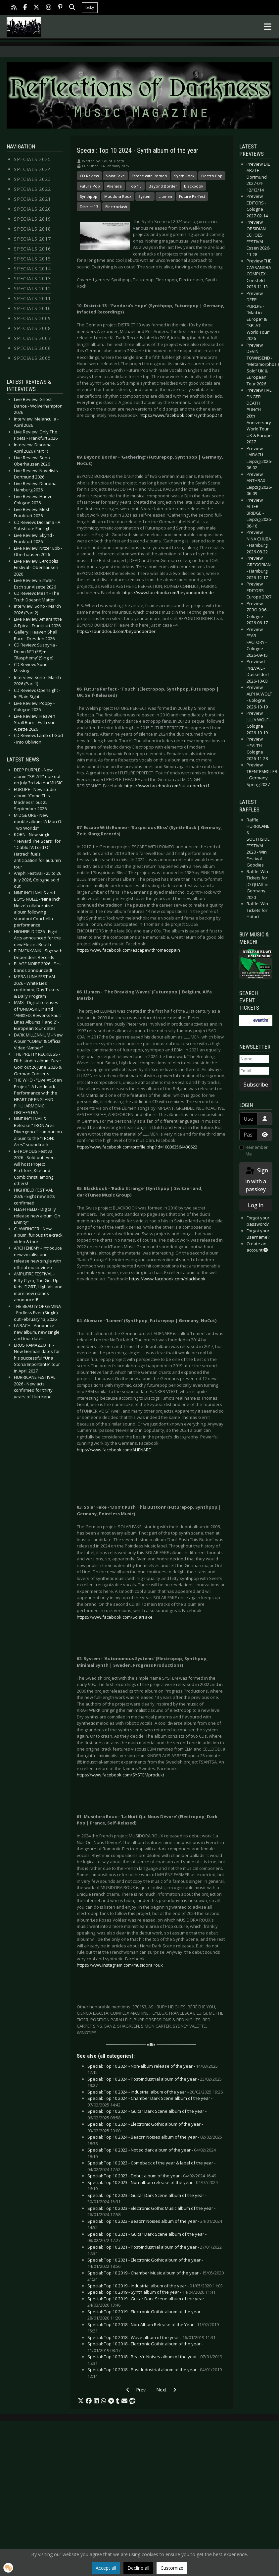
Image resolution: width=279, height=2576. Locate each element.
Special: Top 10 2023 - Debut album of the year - (151, 2176)
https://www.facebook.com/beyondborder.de (168, 592)
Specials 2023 (32, 179)
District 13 (89, 206)
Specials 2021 (32, 199)
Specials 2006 (32, 348)
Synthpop (88, 196)
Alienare (114, 186)
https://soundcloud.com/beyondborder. (117, 631)
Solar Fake (115, 175)
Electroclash (116, 206)
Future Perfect (192, 196)
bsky (89, 7)
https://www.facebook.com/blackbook (167, 1279)
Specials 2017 (32, 239)
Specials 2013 (32, 278)
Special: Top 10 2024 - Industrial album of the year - (155, 2092)
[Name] (254, 1059)
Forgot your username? (258, 1234)
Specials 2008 (32, 328)
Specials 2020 (32, 209)
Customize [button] (172, 2568)
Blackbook (193, 186)
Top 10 (135, 186)
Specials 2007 (32, 338)
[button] (81, 2401)
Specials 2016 (32, 249)
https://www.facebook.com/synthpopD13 (181, 415)
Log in (255, 1205)
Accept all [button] (106, 2568)
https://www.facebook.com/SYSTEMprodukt (120, 1775)
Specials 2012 (32, 288)
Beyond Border (163, 186)
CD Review (89, 175)
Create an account (257, 1247)
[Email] (254, 1071)
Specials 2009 (32, 318)
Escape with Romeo (149, 175)
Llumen (165, 196)
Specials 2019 (32, 219)
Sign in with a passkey (256, 1179)
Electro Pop (211, 175)
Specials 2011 (32, 298)
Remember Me (257, 1150)
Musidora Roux (117, 196)
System (145, 196)
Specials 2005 (32, 358)
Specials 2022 (32, 189)
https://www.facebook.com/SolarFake (115, 1617)
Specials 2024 (32, 169)
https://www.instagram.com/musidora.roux (120, 1965)
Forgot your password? (258, 1221)
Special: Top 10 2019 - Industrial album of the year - (155, 2286)
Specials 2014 (32, 268)
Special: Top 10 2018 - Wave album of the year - (151, 2337)
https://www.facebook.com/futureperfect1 (166, 786)
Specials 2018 (32, 229)
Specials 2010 (32, 308)
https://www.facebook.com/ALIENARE (114, 1450)
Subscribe (256, 1084)
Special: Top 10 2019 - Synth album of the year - (151, 2292)
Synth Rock (184, 175)
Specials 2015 (32, 258)
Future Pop (90, 186)
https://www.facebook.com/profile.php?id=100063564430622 (137, 1147)
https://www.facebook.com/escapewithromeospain (128, 950)
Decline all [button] (138, 2568)
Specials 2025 (32, 159)
